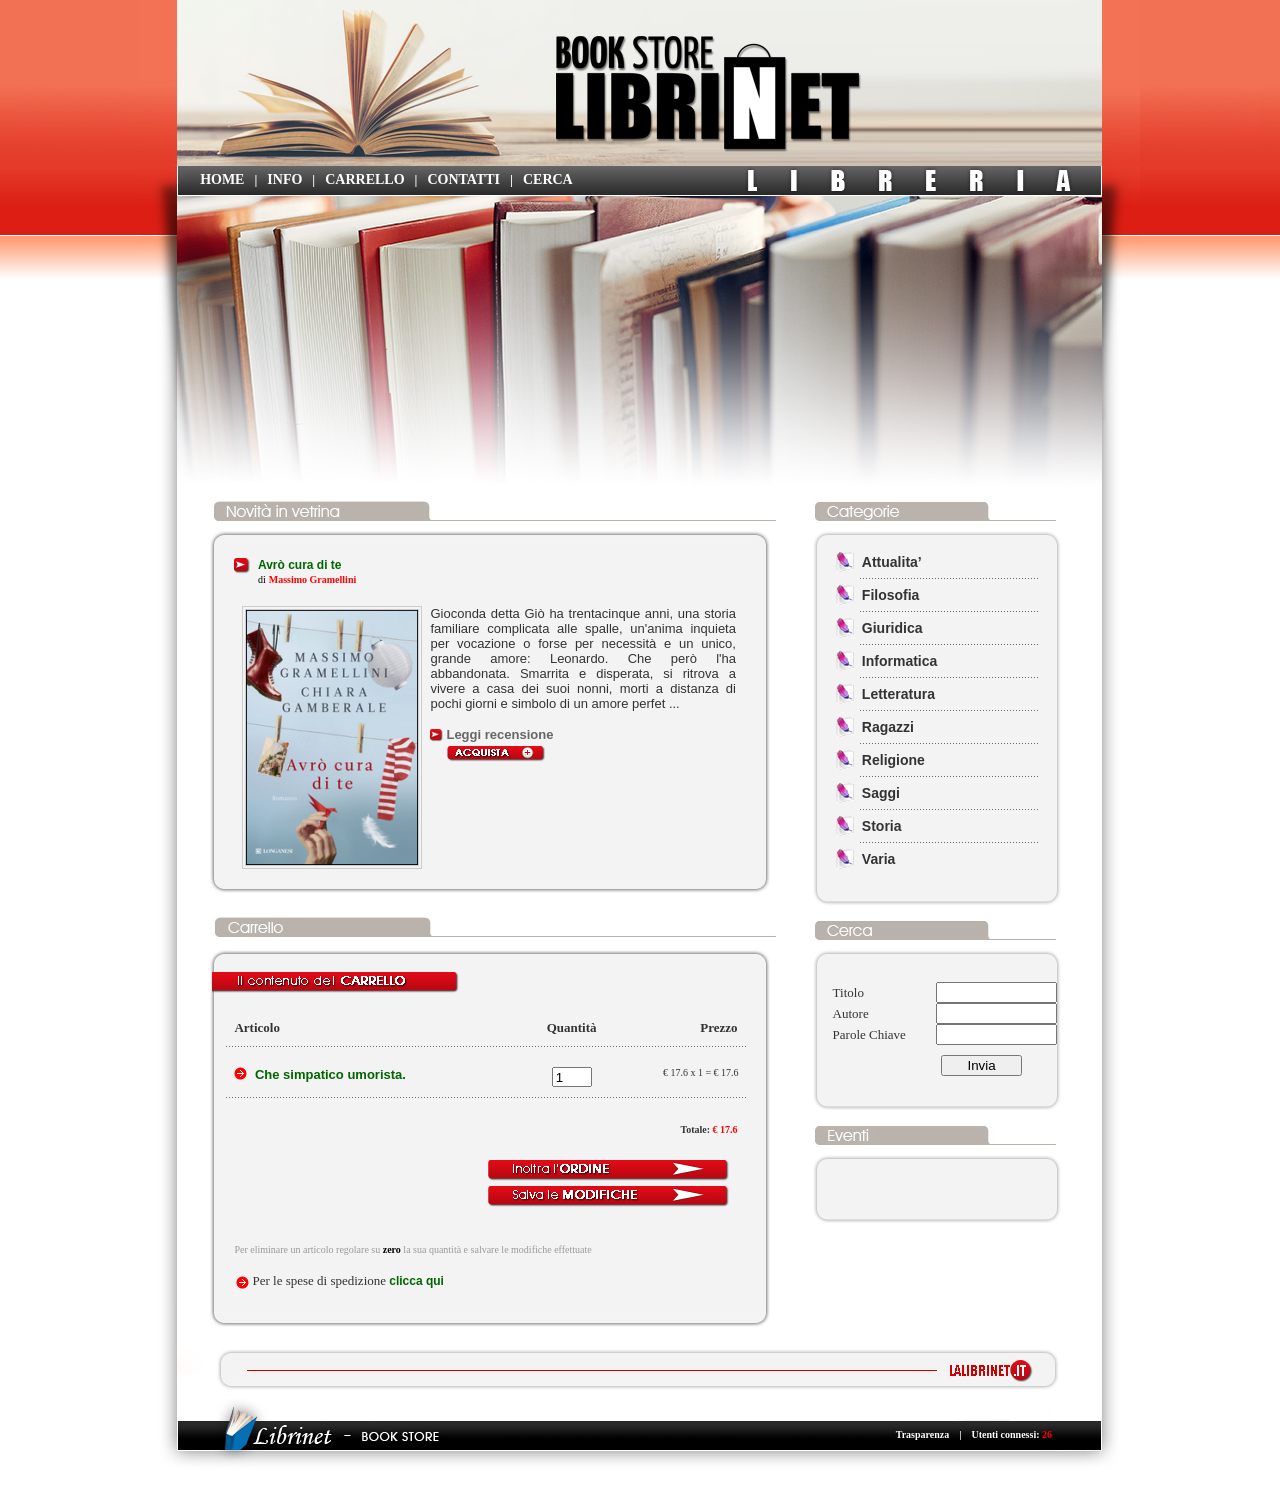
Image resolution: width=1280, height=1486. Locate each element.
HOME (222, 179)
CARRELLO (364, 179)
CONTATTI (463, 179)
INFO (284, 179)
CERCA (548, 179)
